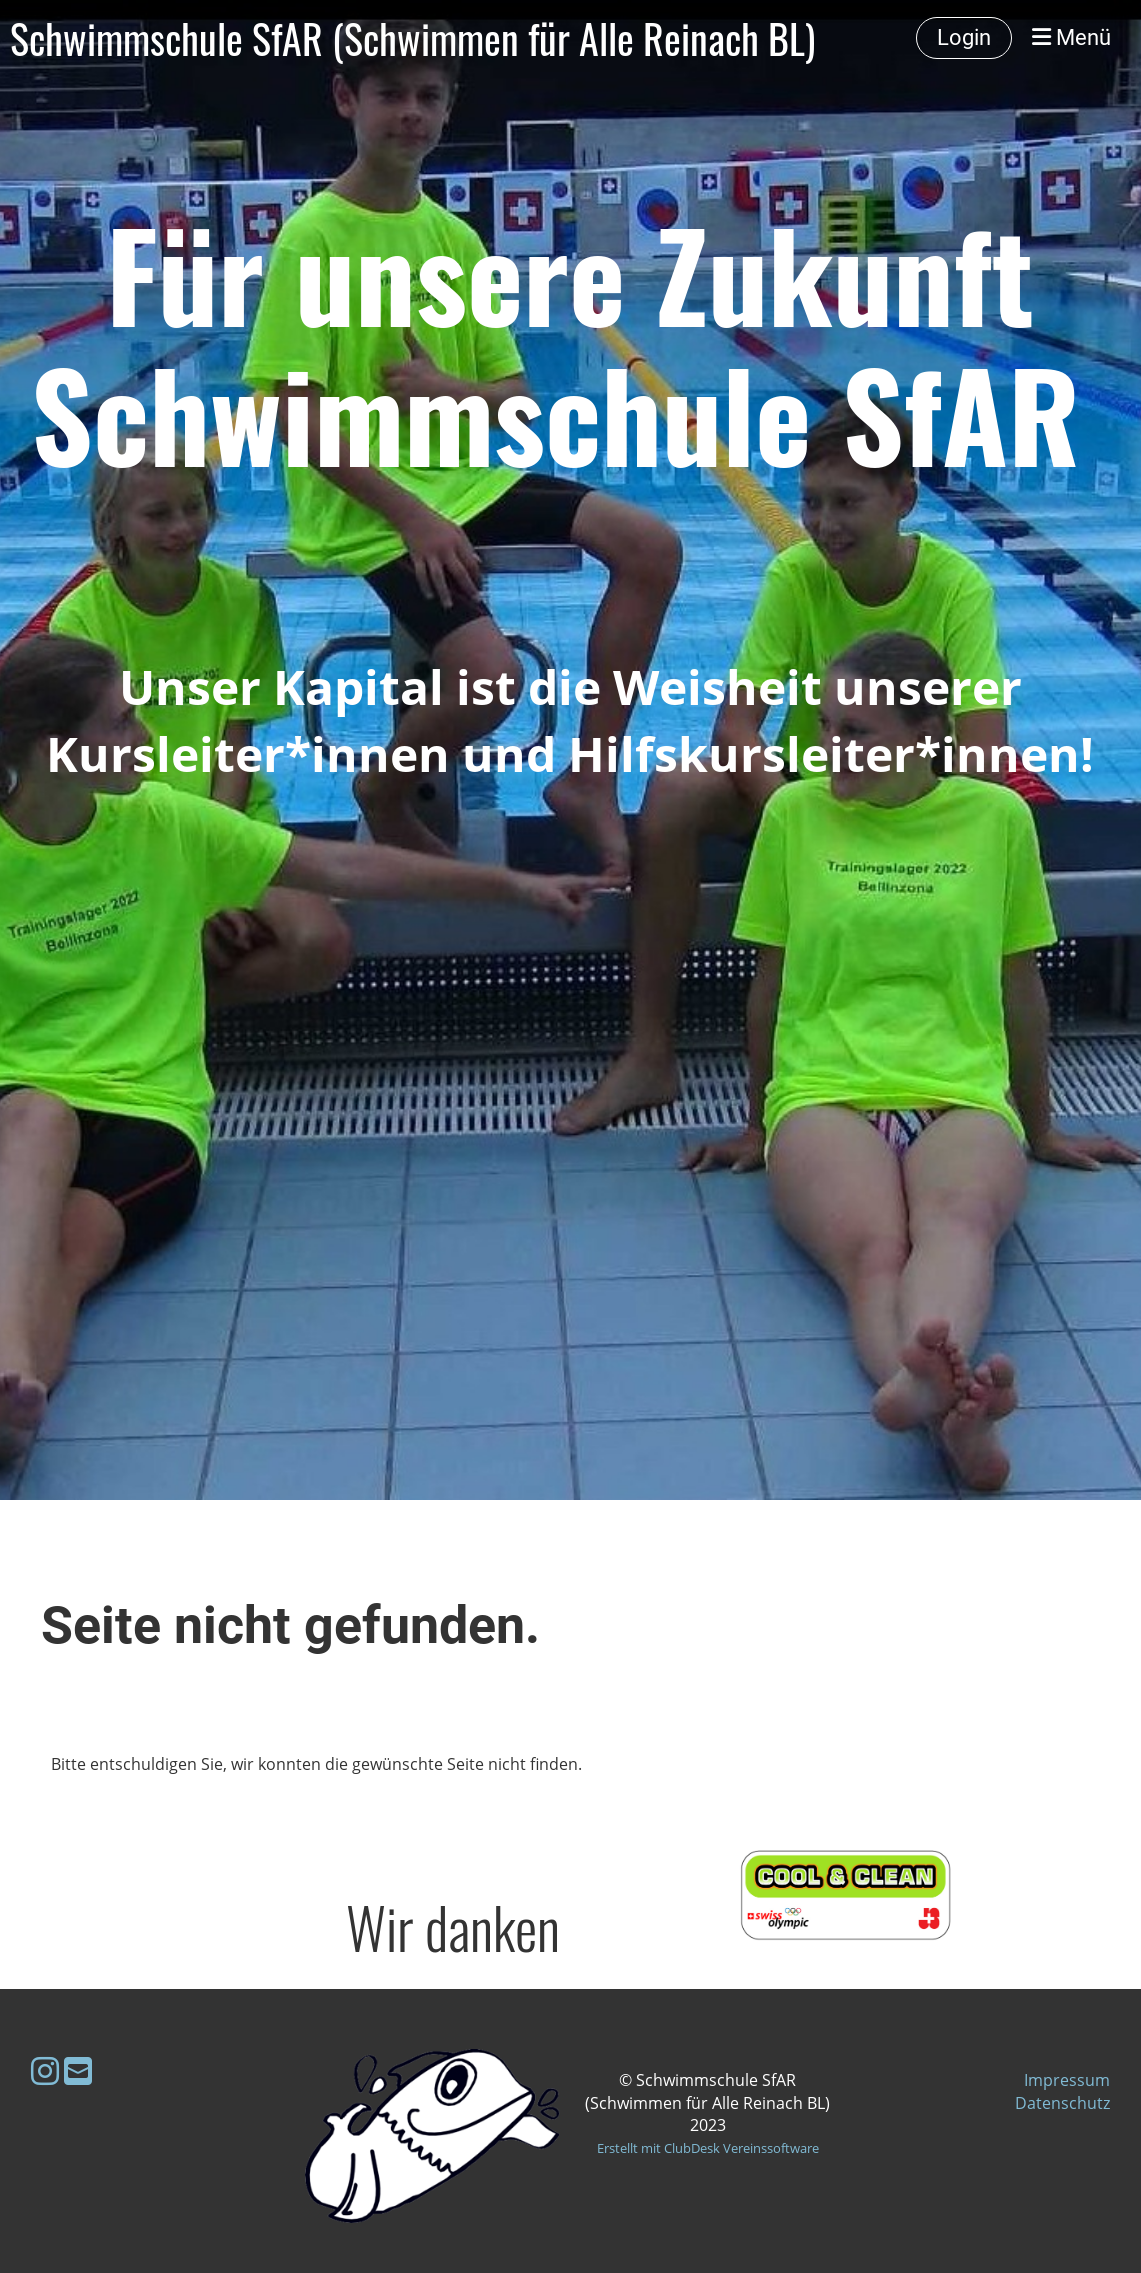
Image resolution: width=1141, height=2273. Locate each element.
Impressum (1067, 2080)
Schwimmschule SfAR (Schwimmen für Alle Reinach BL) (412, 38)
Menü (1071, 37)
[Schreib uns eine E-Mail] (78, 2070)
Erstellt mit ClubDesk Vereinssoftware (708, 2148)
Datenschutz (1062, 2103)
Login (964, 37)
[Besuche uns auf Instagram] (45, 2070)
